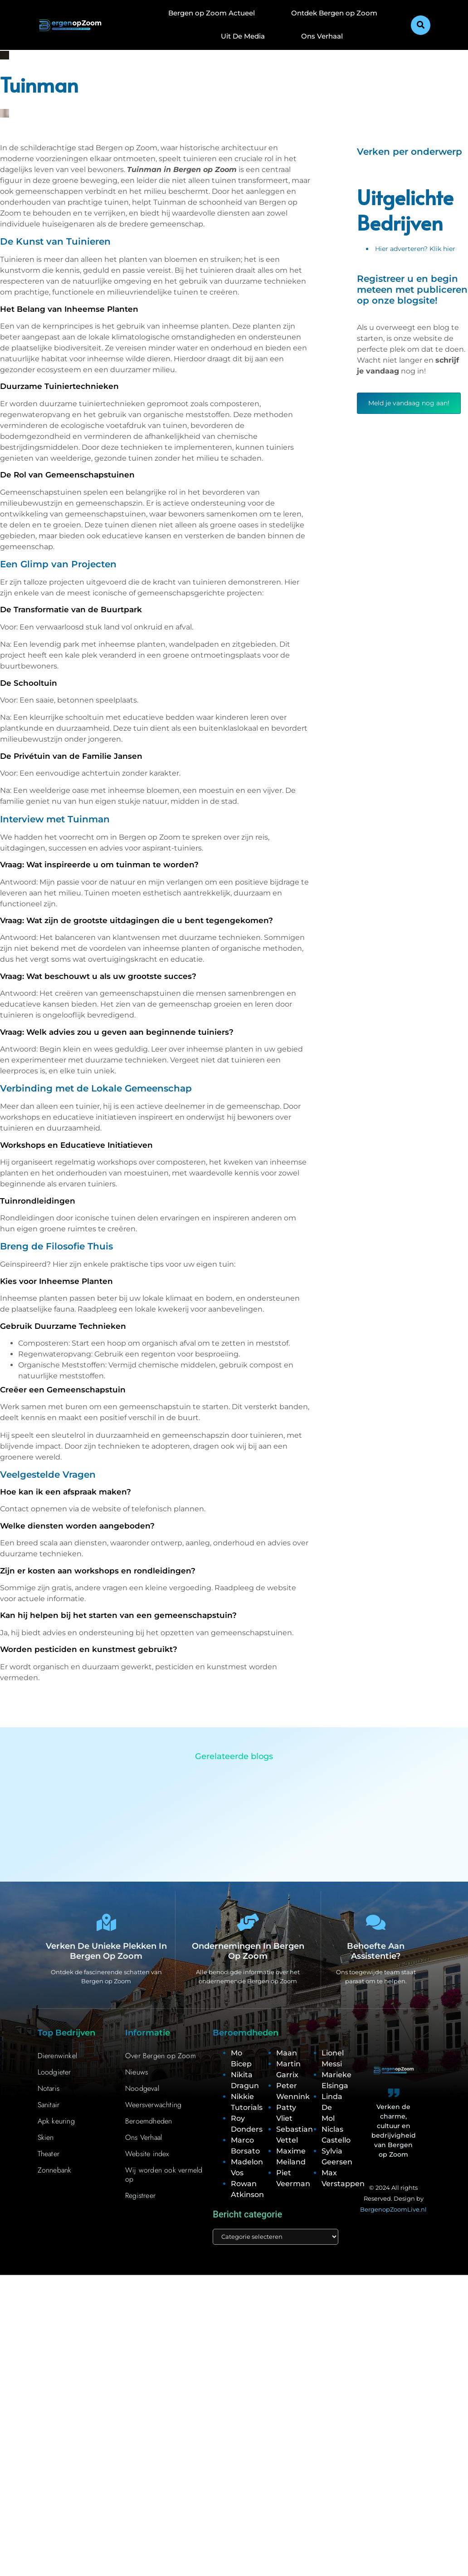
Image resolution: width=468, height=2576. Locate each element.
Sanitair (49, 2105)
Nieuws (136, 2072)
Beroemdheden (148, 2121)
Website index (147, 2154)
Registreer (140, 2196)
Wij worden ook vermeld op (163, 2175)
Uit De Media (243, 36)
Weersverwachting (153, 2105)
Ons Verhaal (322, 36)
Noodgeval (142, 2089)
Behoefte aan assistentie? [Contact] (376, 1952)
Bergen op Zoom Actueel (211, 13)
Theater (48, 2154)
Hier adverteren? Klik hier (415, 249)
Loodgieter (54, 2072)
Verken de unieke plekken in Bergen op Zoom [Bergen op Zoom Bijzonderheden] (106, 1952)
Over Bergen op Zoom (160, 2056)
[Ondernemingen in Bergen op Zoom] (248, 1923)
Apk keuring (56, 2121)
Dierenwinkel (57, 2056)
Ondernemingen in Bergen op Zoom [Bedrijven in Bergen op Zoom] (248, 1952)
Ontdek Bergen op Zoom (334, 13)
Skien (46, 2138)
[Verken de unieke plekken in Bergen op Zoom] (106, 1923)
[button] (420, 25)
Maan (286, 2053)
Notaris (48, 2089)
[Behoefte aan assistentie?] (376, 1923)
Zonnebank (55, 2170)
